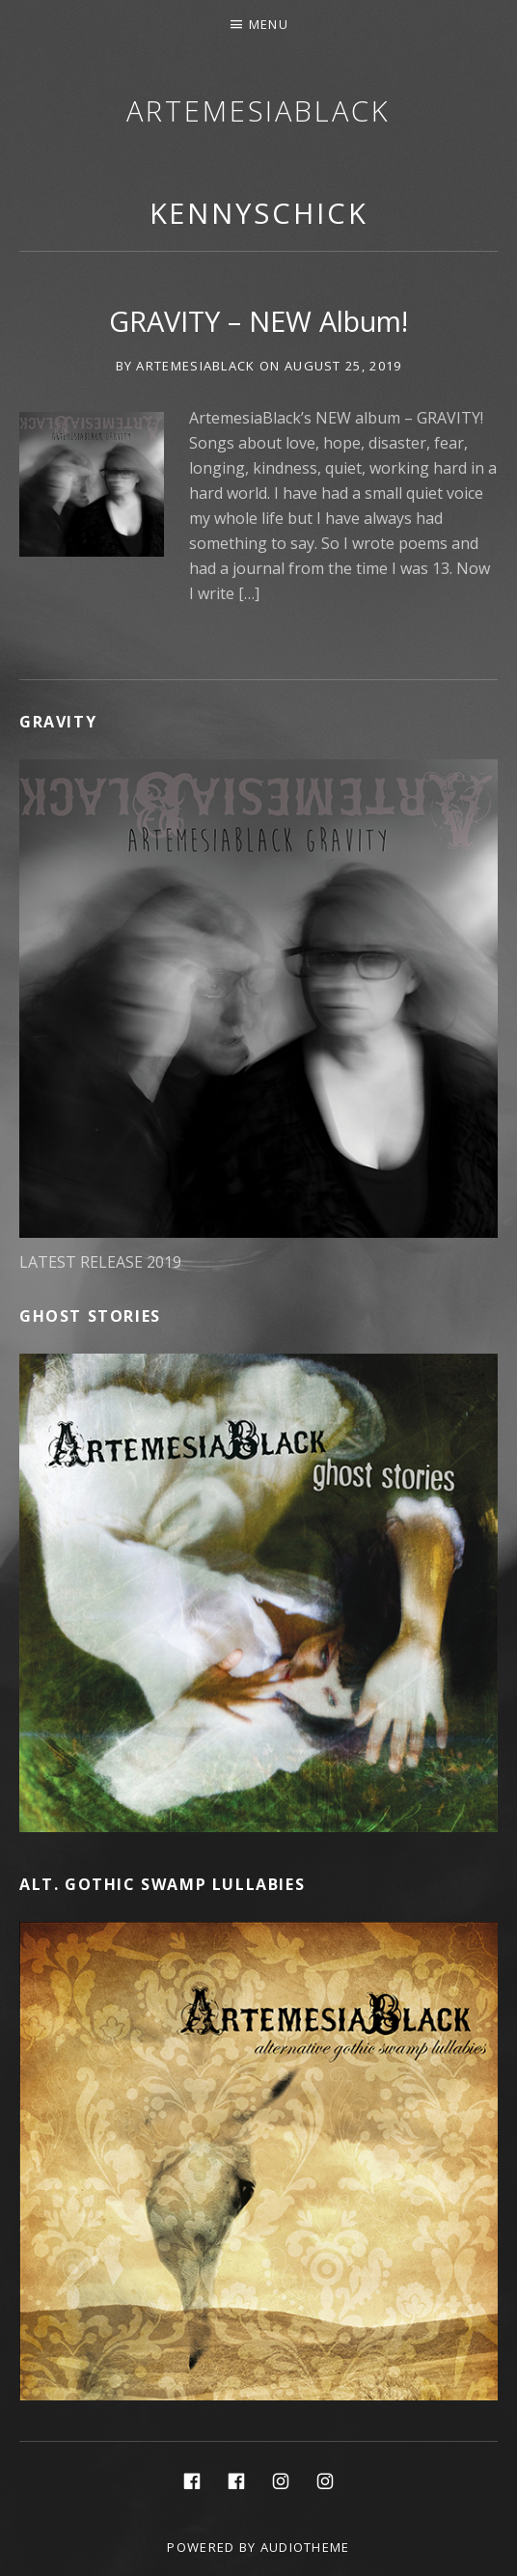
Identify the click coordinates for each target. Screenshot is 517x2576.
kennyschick (259, 213)
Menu (268, 24)
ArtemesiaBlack (258, 110)
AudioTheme (305, 2547)
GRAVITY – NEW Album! (258, 321)
